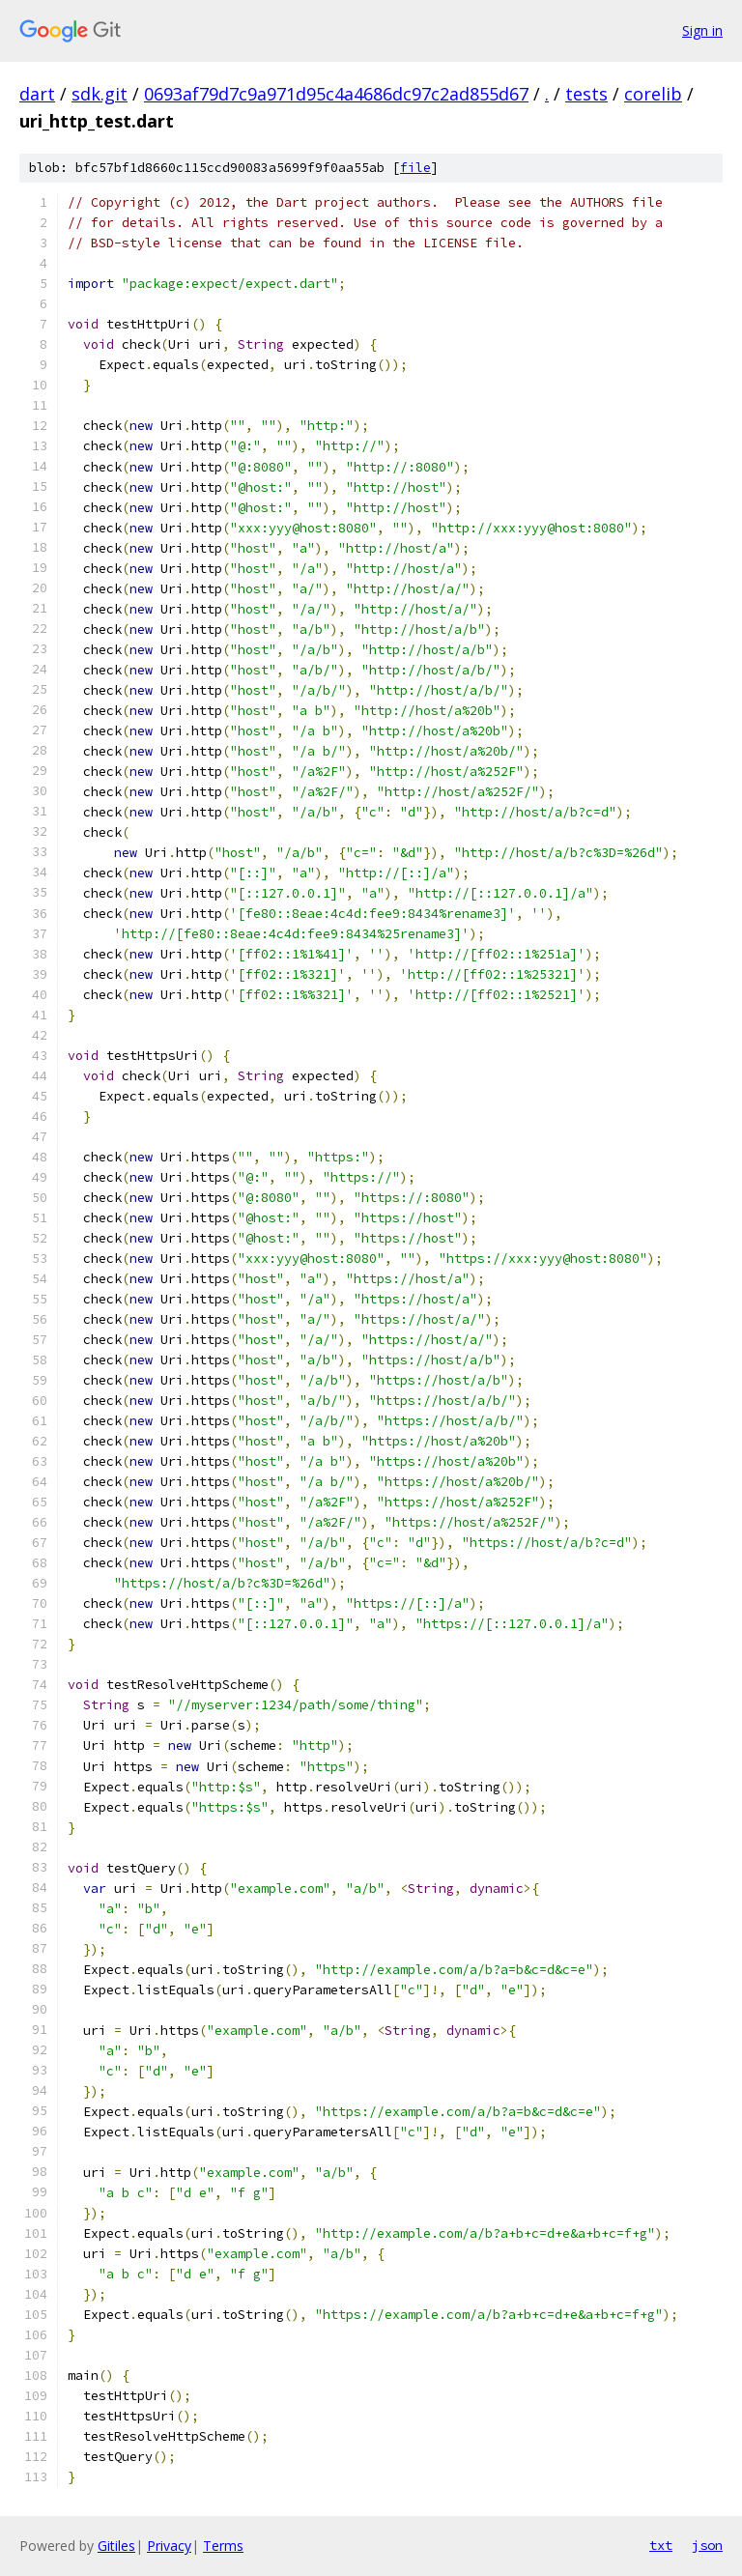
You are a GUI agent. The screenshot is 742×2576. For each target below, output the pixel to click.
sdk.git (99, 93)
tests (586, 93)
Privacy (169, 2545)
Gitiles (116, 2545)
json (707, 2545)
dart (37, 93)
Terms (223, 2545)
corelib (653, 93)
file (415, 167)
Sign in (702, 30)
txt (660, 2545)
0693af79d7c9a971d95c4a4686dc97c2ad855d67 (336, 93)
